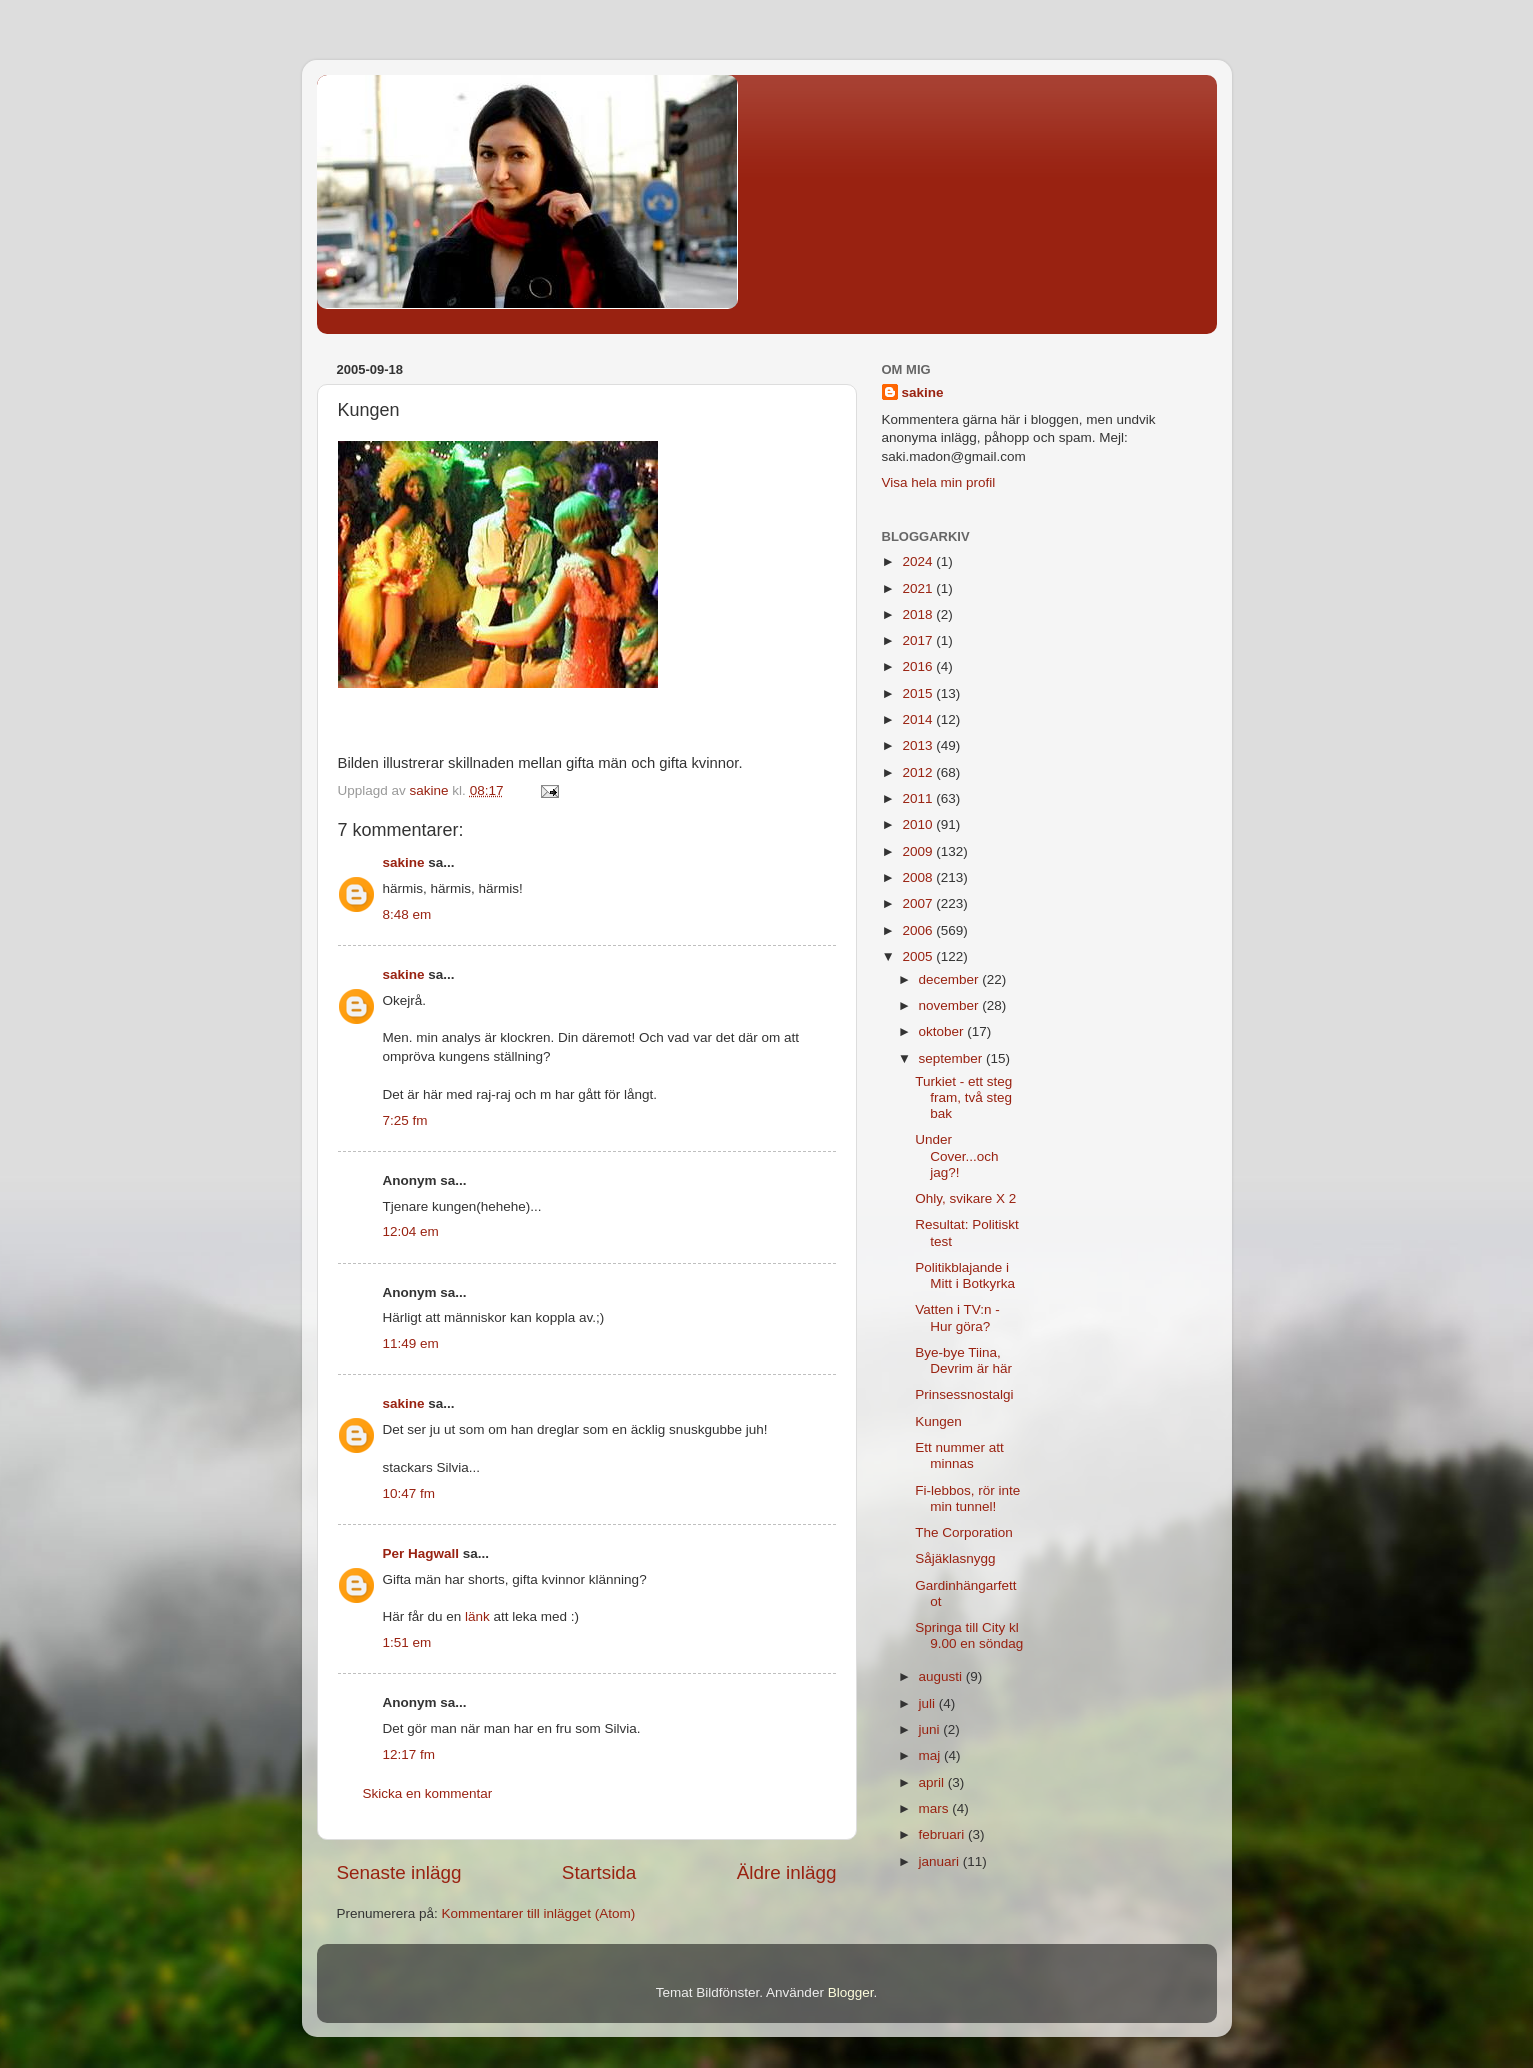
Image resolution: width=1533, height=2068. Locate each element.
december (951, 979)
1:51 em (407, 1642)
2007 (919, 903)
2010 (919, 824)
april (933, 1782)
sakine (404, 862)
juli (929, 1703)
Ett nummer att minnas (959, 1455)
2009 (919, 851)
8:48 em (407, 914)
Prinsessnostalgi (964, 1394)
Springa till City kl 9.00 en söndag (969, 1635)
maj (932, 1755)
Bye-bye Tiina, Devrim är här (963, 1360)
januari (941, 1861)
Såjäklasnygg (955, 1558)
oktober (943, 1031)
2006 (919, 930)
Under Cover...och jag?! (956, 1155)
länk (477, 1616)
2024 (919, 561)
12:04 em (411, 1231)
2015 (919, 693)
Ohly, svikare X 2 (965, 1198)
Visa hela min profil (939, 482)
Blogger (851, 1992)
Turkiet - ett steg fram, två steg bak (963, 1097)
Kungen (938, 1421)
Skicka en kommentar (428, 1793)
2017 (919, 640)
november (951, 1005)
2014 (919, 719)
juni (931, 1729)
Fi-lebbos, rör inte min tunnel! (967, 1498)
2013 (919, 745)
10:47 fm (409, 1493)
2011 (919, 798)
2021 (919, 588)
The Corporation (964, 1532)
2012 (919, 772)
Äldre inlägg (787, 1872)
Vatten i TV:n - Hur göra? (957, 1317)
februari (944, 1834)
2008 (919, 877)
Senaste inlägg (399, 1872)
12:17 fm (409, 1754)
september (953, 1058)
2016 (919, 666)
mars (936, 1808)
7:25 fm (405, 1120)
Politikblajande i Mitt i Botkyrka (965, 1275)
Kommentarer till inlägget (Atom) (539, 1913)
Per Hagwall (421, 1553)
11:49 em (411, 1343)
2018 (919, 614)
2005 (919, 956)
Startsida (599, 1872)
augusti (942, 1676)
